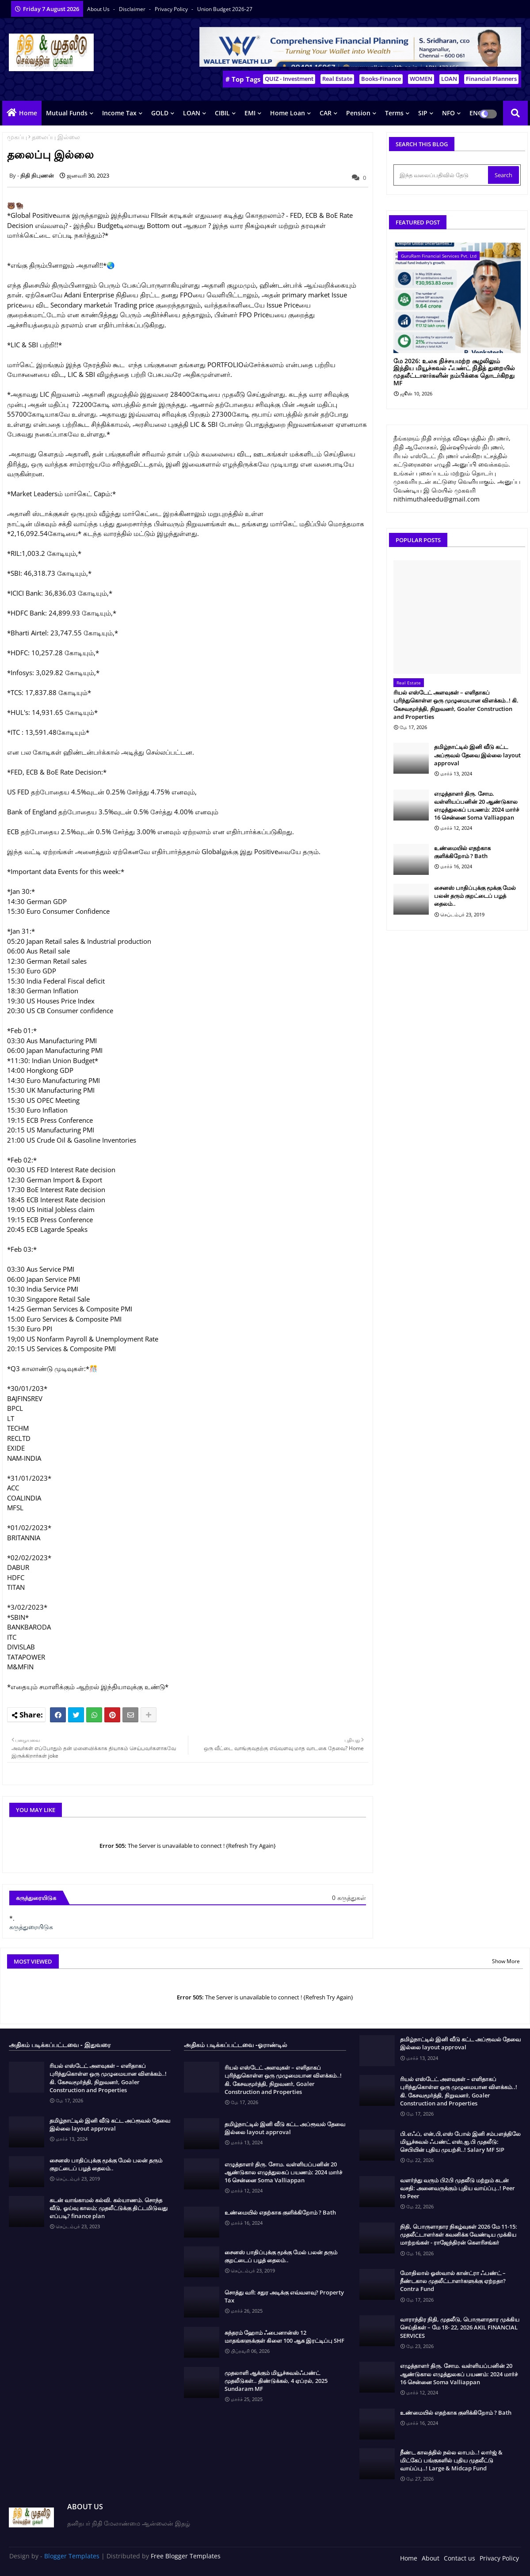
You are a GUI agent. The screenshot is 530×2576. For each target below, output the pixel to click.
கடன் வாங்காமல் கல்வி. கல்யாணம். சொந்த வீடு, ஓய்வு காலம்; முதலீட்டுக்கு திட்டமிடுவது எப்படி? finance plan (109, 2208)
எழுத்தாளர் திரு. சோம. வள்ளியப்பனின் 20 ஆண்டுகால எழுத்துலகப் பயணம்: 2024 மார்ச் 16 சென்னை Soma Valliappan (476, 806)
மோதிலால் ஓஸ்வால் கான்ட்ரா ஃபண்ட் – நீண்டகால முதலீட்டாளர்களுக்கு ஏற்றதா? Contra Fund (453, 2281)
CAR (326, 113)
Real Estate (337, 79)
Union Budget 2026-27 (224, 9)
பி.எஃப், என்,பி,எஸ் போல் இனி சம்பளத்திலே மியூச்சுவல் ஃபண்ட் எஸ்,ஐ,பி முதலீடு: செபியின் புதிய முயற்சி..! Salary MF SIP (460, 2142)
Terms (394, 113)
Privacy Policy (172, 9)
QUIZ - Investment (289, 79)
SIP (422, 113)
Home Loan (287, 113)
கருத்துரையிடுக (31, 1927)
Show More (506, 1961)
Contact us (459, 2558)
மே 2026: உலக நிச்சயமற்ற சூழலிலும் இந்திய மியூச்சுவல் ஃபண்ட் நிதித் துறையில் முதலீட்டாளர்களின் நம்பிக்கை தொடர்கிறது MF (454, 372)
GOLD (159, 113)
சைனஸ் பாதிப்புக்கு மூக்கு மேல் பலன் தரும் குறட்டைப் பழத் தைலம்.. (475, 896)
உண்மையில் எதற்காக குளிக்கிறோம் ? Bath (462, 852)
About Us (99, 9)
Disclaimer (133, 9)
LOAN (449, 79)
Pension (358, 113)
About (430, 2558)
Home (28, 113)
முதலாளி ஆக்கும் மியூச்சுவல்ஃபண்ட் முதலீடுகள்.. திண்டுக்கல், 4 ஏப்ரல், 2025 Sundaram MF (276, 2381)
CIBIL (222, 113)
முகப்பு (17, 137)
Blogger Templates (71, 2556)
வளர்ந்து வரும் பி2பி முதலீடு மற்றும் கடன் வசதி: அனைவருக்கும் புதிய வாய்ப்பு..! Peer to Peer (457, 2188)
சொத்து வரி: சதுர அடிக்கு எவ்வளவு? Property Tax (284, 2296)
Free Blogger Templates (186, 2556)
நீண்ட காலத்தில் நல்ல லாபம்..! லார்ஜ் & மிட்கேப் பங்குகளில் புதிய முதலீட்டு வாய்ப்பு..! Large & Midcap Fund (451, 2460)
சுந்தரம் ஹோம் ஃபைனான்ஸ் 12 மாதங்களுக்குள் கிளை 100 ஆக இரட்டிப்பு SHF (284, 2336)
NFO (448, 113)
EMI (249, 113)
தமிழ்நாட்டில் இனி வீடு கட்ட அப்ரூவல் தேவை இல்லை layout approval (477, 755)
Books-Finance (381, 79)
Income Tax (119, 113)
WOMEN (421, 79)
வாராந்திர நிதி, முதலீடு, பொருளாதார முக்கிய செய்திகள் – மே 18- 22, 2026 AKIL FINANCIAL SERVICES (459, 2327)
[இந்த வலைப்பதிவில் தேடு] (441, 175)
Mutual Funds (67, 113)
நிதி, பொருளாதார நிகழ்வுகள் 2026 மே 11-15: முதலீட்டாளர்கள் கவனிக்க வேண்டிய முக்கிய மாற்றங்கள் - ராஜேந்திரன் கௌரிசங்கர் (458, 2234)
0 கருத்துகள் (349, 1897)
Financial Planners (491, 79)
